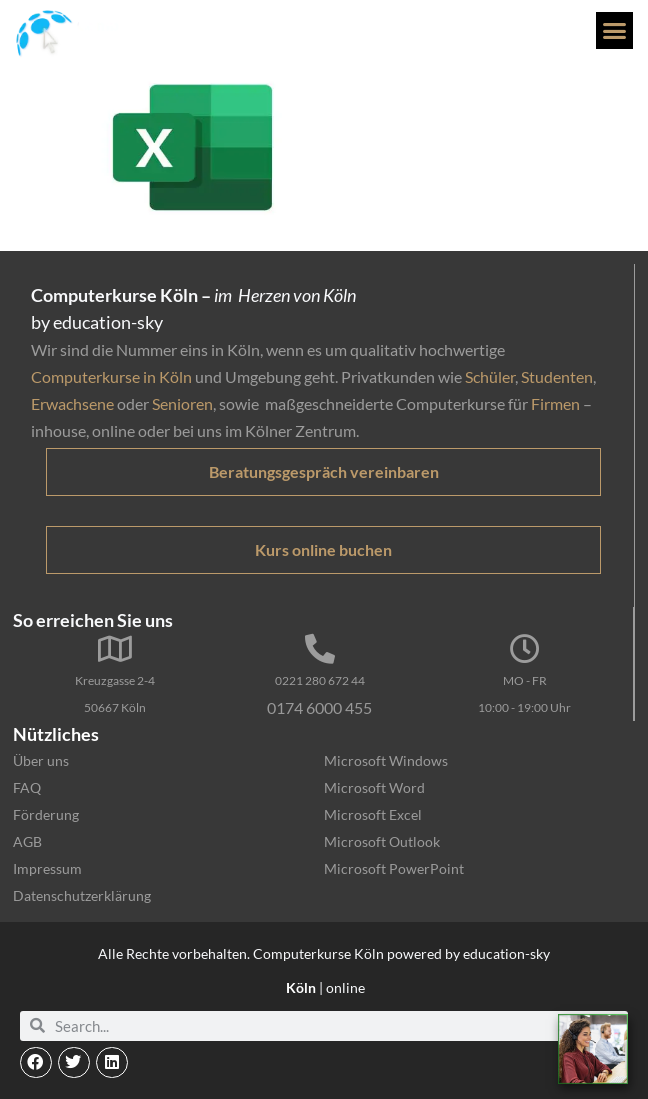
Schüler (490, 376)
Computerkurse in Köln (111, 376)
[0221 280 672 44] (320, 649)
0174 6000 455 (319, 707)
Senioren (182, 403)
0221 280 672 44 (320, 680)
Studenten (557, 376)
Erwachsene (72, 403)
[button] (615, 31)
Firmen (555, 403)
